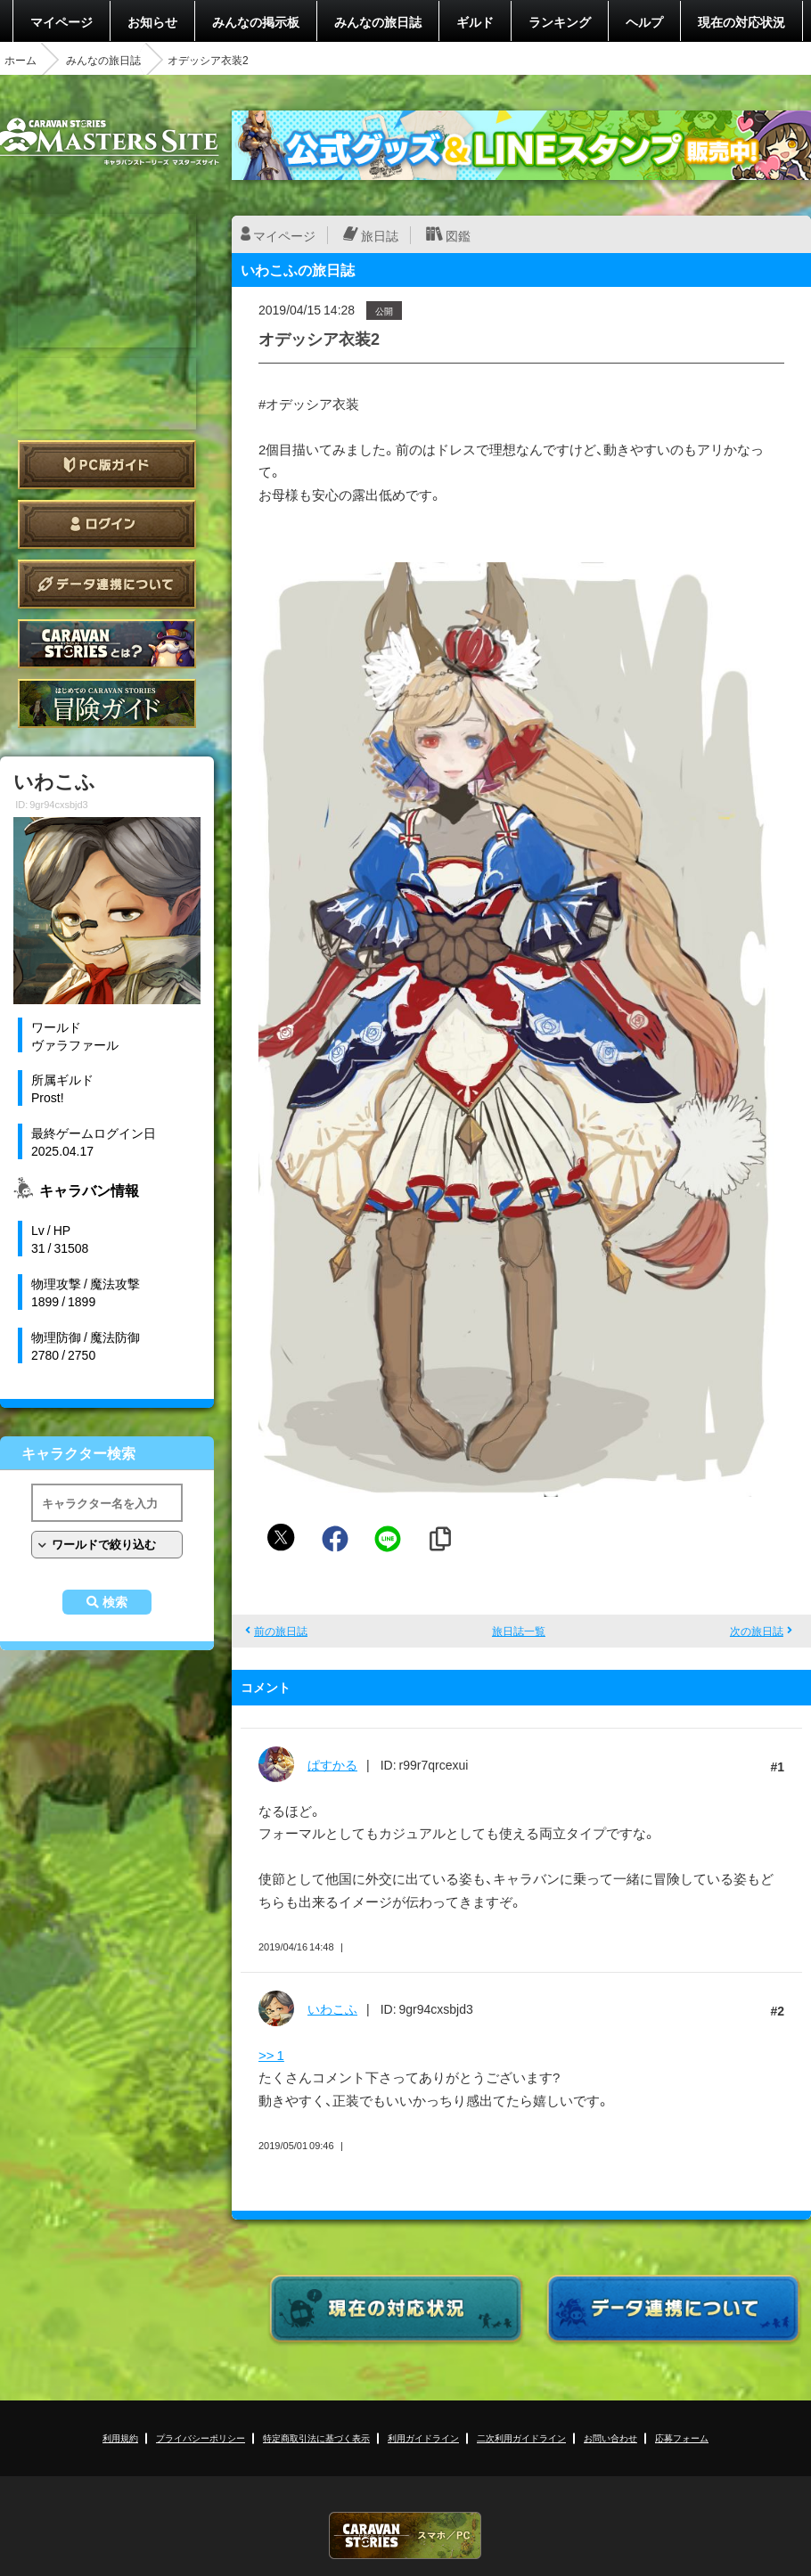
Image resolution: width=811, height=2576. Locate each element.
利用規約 (120, 2437)
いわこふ (332, 2008)
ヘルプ (644, 21)
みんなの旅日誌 (378, 21)
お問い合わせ (610, 2437)
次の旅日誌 (756, 1631)
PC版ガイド (107, 464)
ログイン (107, 524)
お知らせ (152, 21)
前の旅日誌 (280, 1631)
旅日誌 (379, 235)
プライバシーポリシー (200, 2437)
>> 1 (271, 2055)
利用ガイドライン (423, 2437)
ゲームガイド (107, 703)
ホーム (20, 60)
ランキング (559, 21)
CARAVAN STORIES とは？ (107, 643)
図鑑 (458, 235)
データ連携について (107, 584)
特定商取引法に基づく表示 (316, 2437)
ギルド (475, 21)
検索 (114, 1602)
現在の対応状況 (741, 21)
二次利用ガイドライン (521, 2437)
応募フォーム (682, 2437)
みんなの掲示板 (255, 21)
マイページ (61, 21)
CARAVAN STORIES (405, 2535)
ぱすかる (332, 1764)
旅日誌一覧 (518, 1631)
